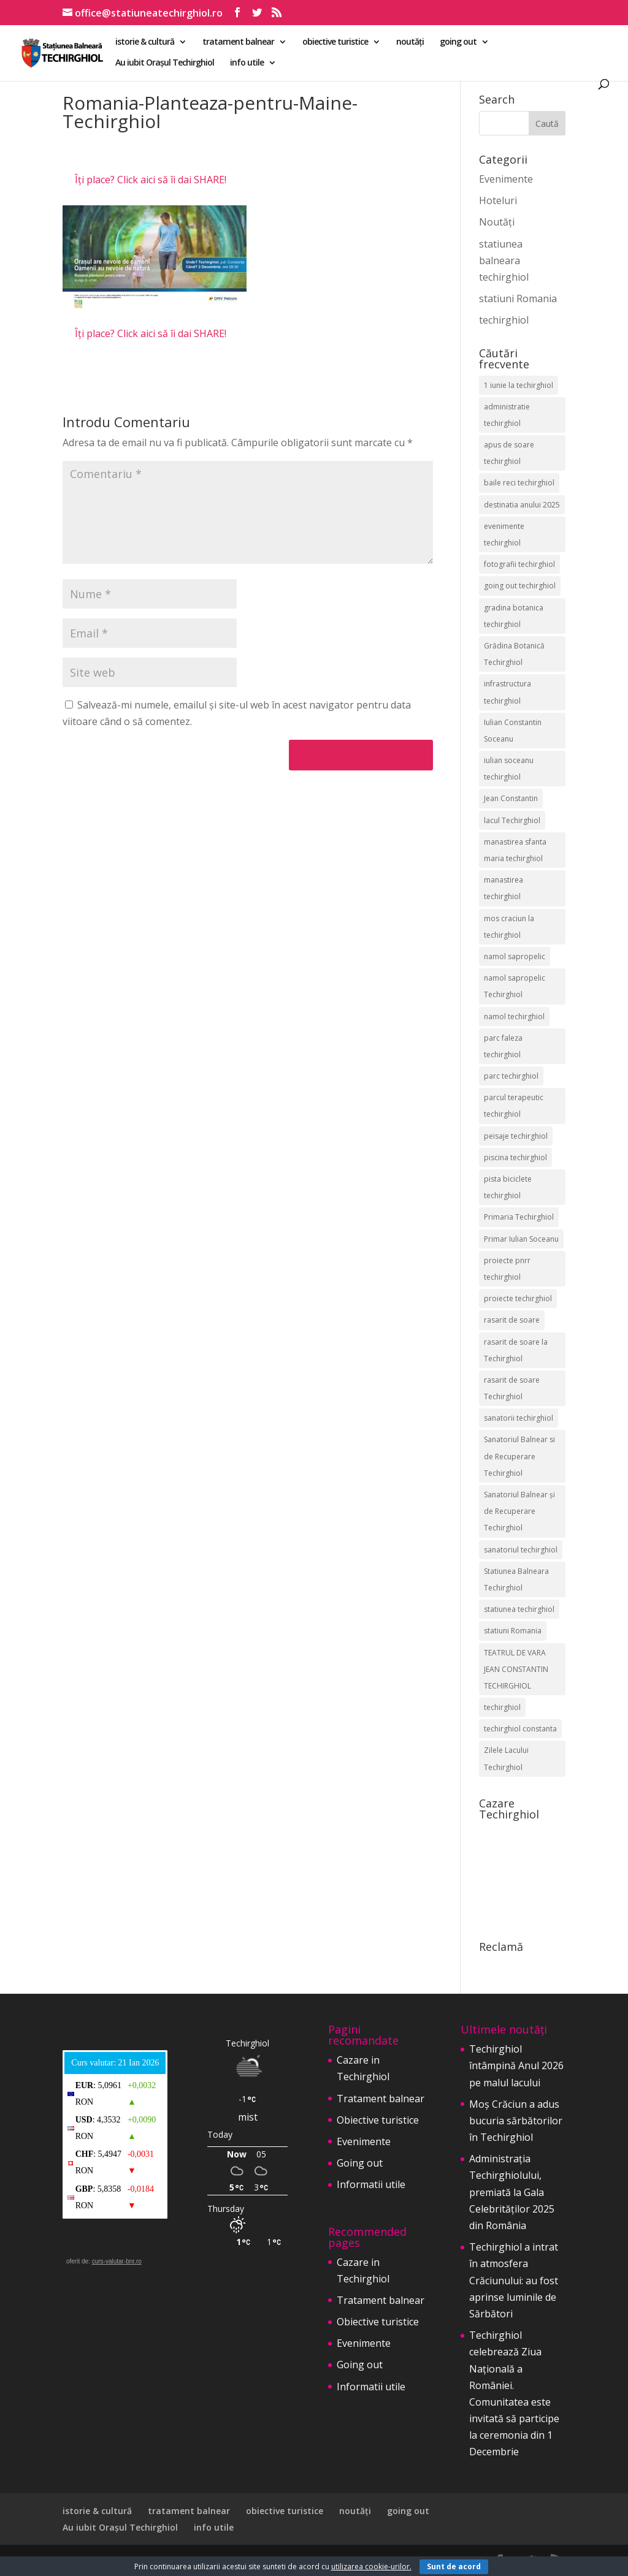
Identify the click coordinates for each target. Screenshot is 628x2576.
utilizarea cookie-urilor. (371, 2566)
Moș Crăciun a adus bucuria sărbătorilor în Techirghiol (515, 2120)
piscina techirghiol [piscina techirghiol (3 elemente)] (515, 1157)
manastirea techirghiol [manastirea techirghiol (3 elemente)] (503, 888)
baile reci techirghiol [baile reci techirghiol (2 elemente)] (519, 482)
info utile (247, 63)
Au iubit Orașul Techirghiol (164, 63)
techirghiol (504, 320)
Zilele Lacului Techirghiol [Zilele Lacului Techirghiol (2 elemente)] (506, 1758)
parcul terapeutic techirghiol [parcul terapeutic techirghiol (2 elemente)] (513, 1105)
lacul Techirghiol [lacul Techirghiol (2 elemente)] (512, 820)
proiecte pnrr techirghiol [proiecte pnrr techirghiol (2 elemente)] (507, 1268)
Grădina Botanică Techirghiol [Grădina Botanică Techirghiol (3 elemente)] (514, 653)
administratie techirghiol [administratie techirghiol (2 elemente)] (507, 414)
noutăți (410, 42)
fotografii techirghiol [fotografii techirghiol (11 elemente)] (519, 564)
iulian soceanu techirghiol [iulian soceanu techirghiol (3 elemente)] (509, 768)
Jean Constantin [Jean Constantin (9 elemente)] (511, 798)
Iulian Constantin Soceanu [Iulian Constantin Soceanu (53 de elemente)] (513, 730)
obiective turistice (335, 42)
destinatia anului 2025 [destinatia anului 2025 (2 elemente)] (522, 505)
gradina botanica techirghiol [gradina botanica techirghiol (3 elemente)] (513, 615)
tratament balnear (238, 42)
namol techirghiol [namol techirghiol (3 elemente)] (514, 1016)
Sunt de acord (454, 2566)
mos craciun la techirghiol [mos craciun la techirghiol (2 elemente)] (509, 926)
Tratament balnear (380, 2098)
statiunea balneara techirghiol (504, 260)
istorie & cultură (144, 42)
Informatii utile (371, 2184)
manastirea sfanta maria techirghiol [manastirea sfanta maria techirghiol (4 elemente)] (515, 850)
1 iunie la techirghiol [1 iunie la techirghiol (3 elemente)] (518, 385)
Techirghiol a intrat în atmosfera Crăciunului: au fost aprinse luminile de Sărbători (513, 2280)
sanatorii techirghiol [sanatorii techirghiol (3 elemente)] (518, 1418)
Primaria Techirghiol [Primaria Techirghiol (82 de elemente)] (519, 1217)
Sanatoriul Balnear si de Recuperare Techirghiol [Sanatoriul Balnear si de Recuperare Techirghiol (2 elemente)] (519, 1456)
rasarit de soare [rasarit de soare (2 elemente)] (512, 1320)
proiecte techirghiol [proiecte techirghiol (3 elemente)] (518, 1298)
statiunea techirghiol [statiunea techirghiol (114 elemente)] (519, 1609)
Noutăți (497, 222)
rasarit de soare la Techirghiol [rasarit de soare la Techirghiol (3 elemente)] (516, 1350)
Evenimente (506, 179)
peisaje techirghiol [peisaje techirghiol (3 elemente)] (516, 1136)
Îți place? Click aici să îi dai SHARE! (150, 179)
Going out (360, 2163)
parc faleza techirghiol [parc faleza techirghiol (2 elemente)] (503, 1046)
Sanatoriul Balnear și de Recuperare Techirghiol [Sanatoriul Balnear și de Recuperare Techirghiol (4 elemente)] (519, 1511)
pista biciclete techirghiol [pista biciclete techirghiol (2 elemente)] (508, 1187)
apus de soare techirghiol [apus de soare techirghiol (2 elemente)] (509, 452)
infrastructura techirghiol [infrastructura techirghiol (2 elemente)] (507, 691)
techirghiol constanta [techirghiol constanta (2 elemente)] (520, 1728)
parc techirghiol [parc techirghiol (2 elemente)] (511, 1076)
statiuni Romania (518, 298)
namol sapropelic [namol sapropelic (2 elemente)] (514, 956)
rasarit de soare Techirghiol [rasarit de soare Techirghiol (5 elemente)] (512, 1388)
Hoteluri (498, 200)
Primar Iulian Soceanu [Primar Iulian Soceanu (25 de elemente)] (521, 1239)
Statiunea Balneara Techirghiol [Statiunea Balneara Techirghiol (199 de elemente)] (516, 1579)
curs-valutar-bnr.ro (117, 2261)
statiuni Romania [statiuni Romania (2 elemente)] (513, 1630)
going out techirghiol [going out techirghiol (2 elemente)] (520, 585)
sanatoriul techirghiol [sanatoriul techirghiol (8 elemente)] (520, 1549)
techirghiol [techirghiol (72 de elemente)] (502, 1707)
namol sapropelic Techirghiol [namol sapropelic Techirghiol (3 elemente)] (514, 986)
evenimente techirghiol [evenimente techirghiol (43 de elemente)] (504, 534)
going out (458, 42)
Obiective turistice (378, 2120)
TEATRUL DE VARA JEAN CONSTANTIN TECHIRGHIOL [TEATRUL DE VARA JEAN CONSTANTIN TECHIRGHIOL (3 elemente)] (516, 1669)
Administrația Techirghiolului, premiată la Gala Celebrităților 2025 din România (511, 2192)
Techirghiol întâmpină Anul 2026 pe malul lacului (516, 2065)
